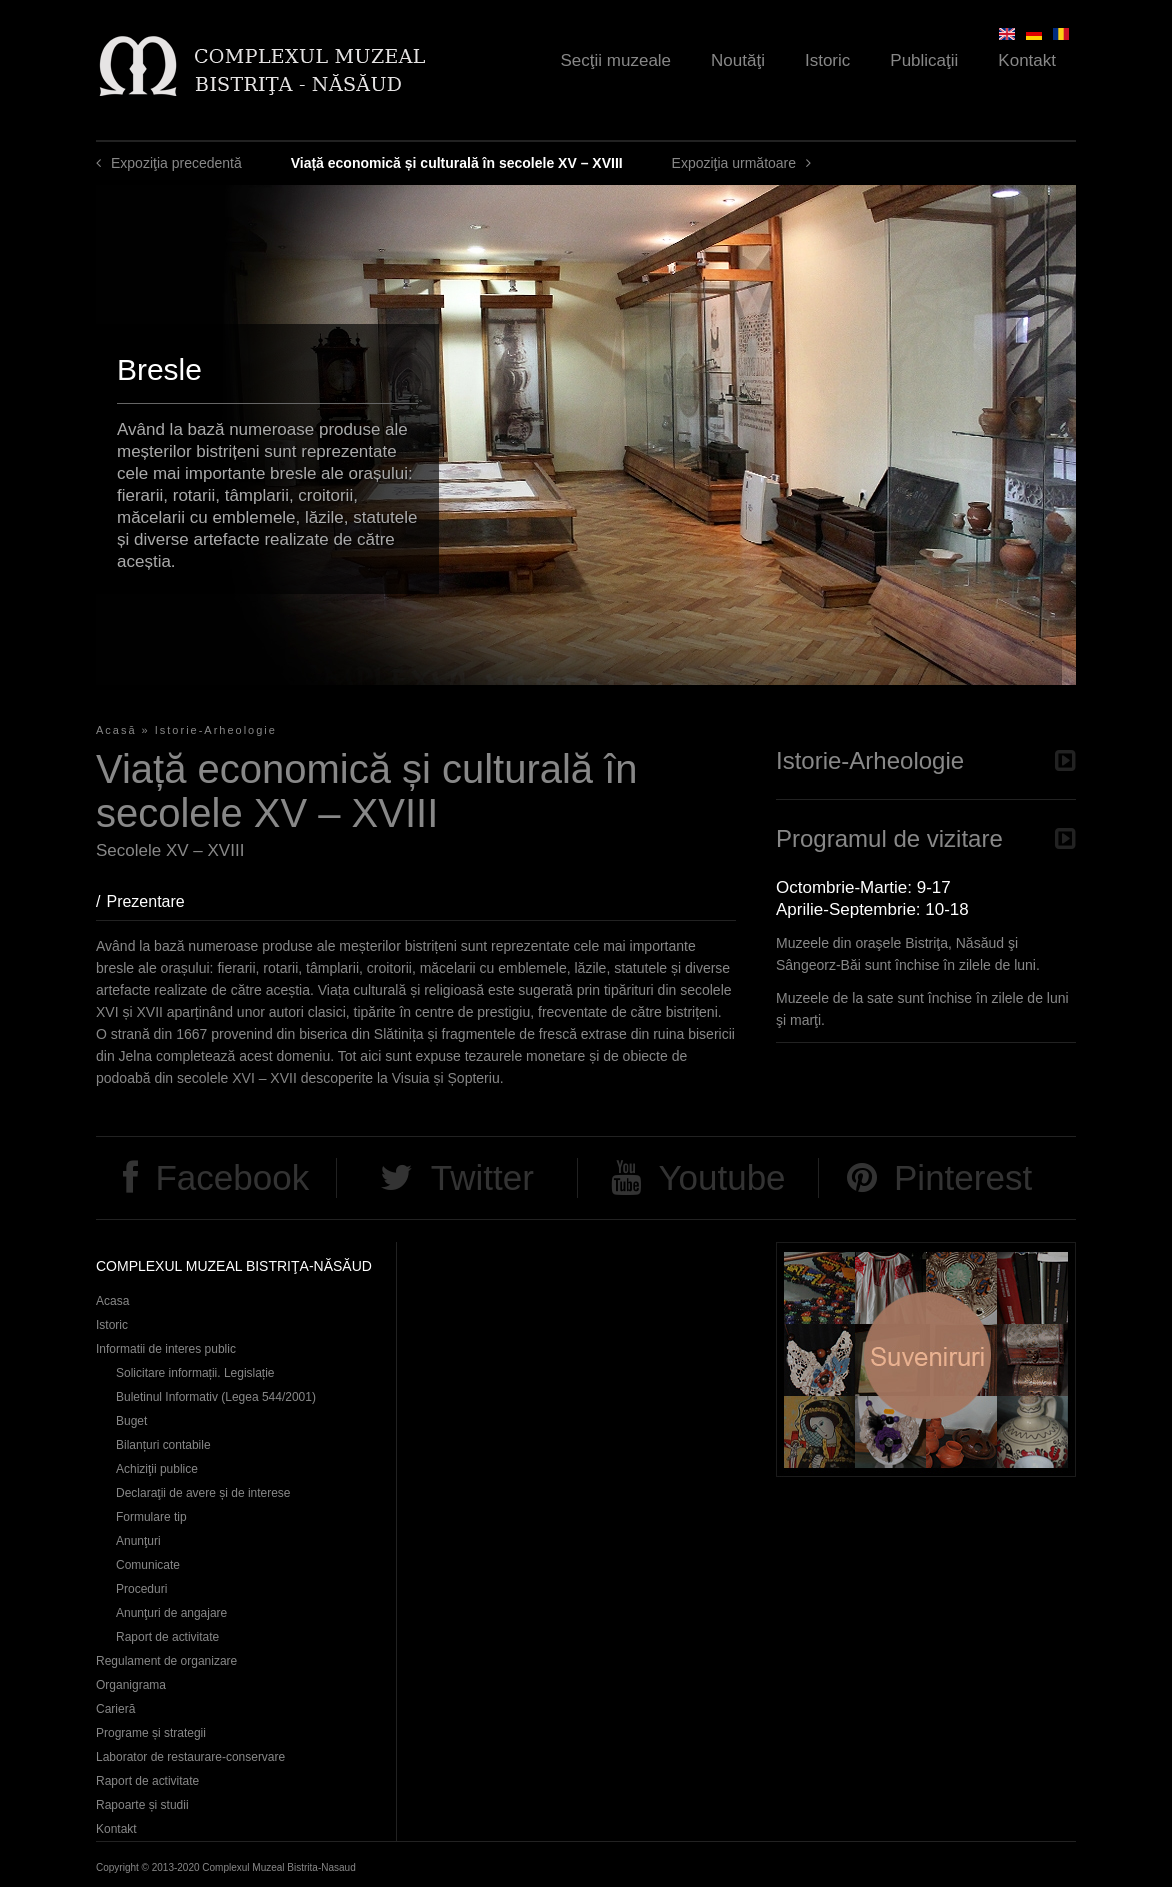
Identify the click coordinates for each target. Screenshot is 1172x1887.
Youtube (721, 1177)
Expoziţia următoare (734, 163)
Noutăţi (738, 60)
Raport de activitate (167, 1637)
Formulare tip (151, 1517)
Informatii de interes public (166, 1349)
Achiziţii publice (157, 1469)
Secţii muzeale (616, 60)
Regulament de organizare (166, 1661)
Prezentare (155, 901)
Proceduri (141, 1589)
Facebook (232, 1177)
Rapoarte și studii (142, 1805)
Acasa (112, 1301)
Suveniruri (926, 1359)
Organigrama (131, 1685)
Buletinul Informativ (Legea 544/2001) (216, 1397)
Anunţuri (138, 1541)
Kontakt (1027, 60)
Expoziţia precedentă (176, 163)
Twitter (482, 1177)
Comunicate (148, 1565)
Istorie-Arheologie (216, 730)
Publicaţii (924, 60)
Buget (131, 1421)
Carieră (115, 1709)
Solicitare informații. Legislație (195, 1373)
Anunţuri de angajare (171, 1613)
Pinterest (963, 1177)
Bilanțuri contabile (163, 1445)
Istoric (827, 60)
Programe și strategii (151, 1733)
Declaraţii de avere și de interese (203, 1493)
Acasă (116, 730)
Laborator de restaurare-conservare (190, 1757)
